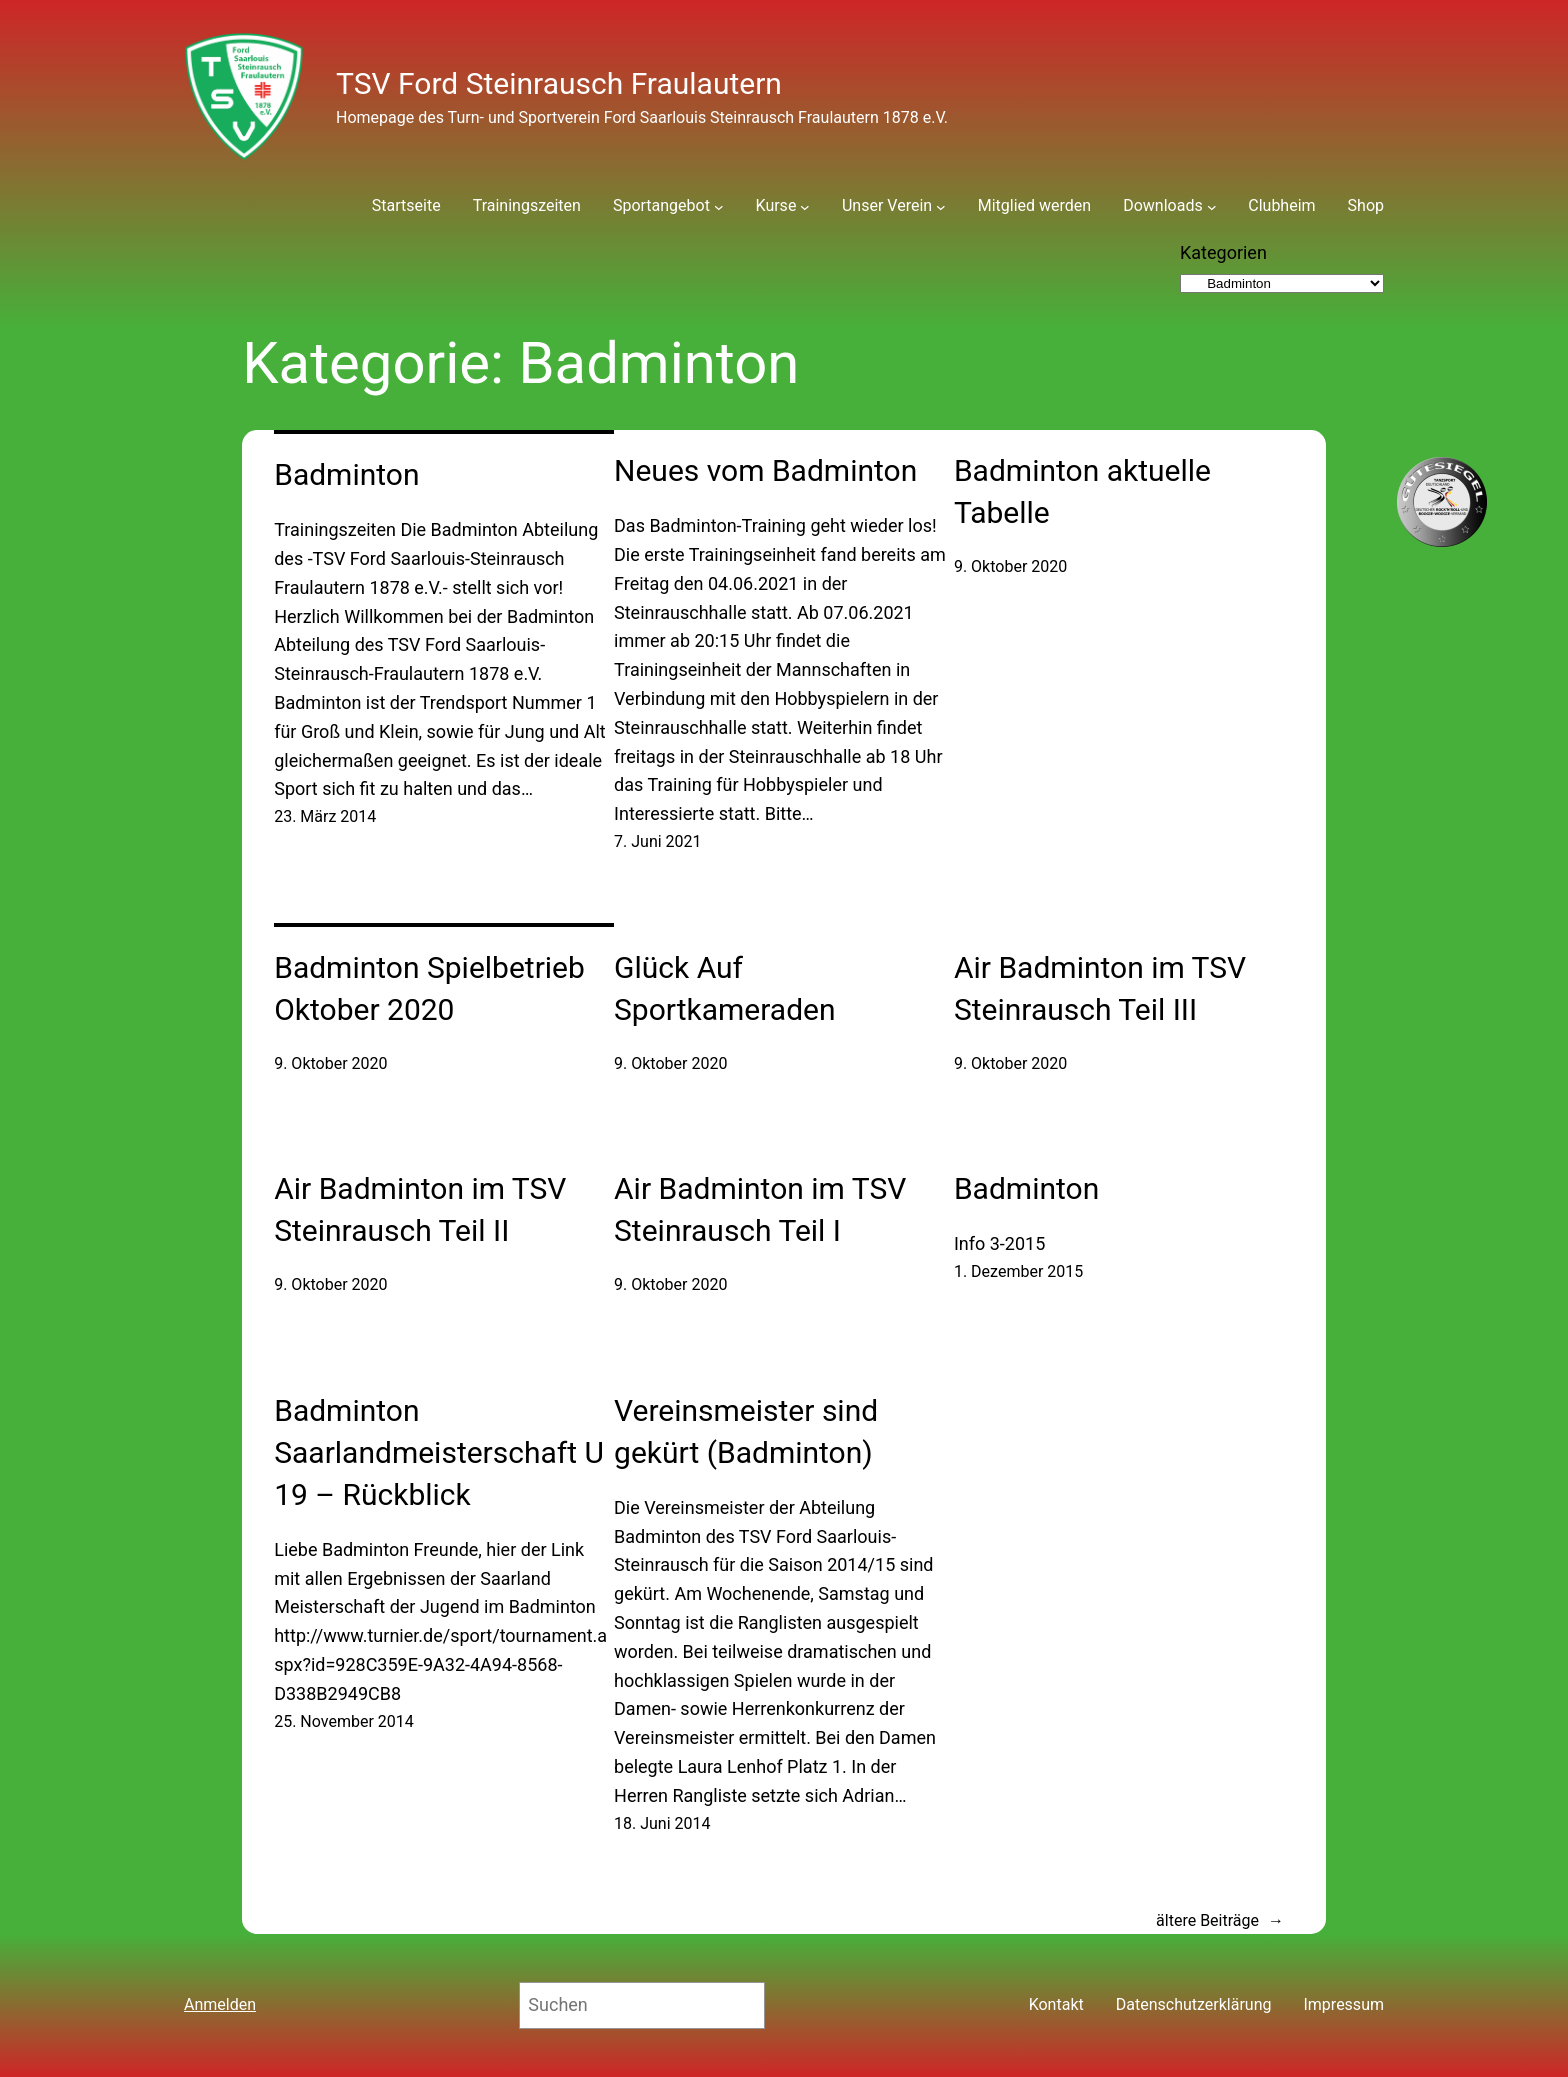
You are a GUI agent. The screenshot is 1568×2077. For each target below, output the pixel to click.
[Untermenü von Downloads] (1212, 206)
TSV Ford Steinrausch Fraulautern (559, 83)
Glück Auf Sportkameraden (725, 988)
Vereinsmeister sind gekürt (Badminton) (746, 1431)
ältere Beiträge (1220, 1921)
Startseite (406, 205)
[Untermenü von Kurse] (805, 206)
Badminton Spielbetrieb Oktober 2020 (429, 988)
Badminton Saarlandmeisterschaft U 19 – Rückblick (439, 1452)
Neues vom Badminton (765, 470)
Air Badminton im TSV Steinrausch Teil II (420, 1209)
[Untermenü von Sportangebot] (719, 206)
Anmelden (220, 2004)
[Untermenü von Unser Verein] (941, 206)
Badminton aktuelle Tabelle (1082, 491)
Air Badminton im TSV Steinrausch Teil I (760, 1209)
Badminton (346, 474)
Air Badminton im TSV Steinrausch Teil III (1100, 988)
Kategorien (1223, 252)
